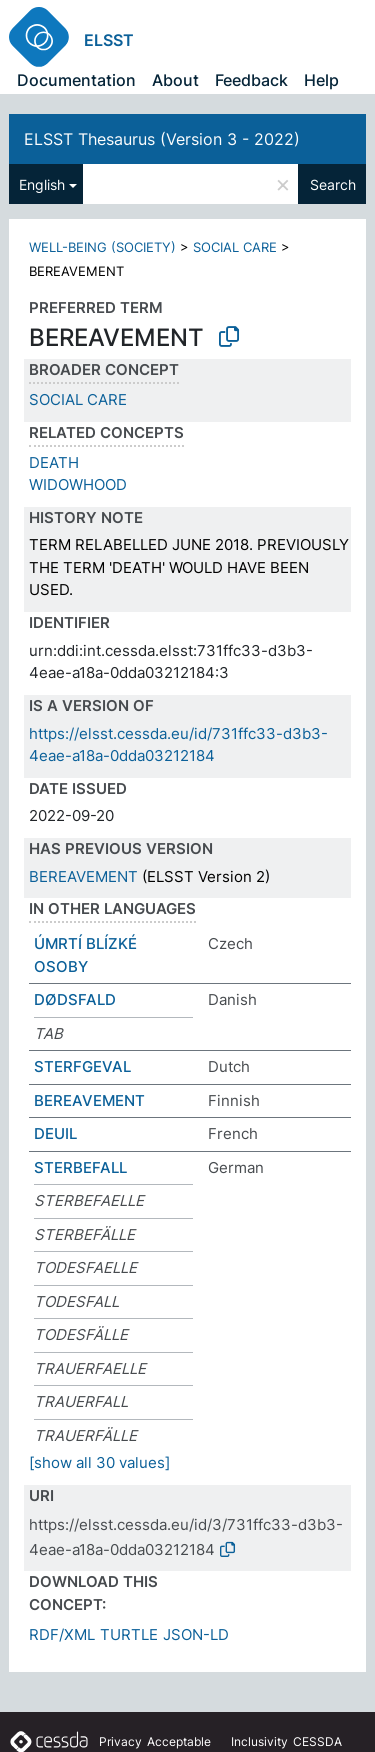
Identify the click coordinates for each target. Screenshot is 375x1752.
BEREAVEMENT (83, 876)
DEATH (54, 462)
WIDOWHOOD (78, 484)
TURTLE (129, 1634)
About (175, 80)
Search (333, 184)
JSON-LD (196, 1634)
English (42, 184)
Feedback (251, 80)
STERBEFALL (80, 1167)
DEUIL (55, 1133)
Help (321, 80)
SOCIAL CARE (235, 247)
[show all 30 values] (99, 1462)
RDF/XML (62, 1634)
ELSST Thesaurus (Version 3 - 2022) (162, 139)
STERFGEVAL (82, 1066)
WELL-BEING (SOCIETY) (102, 247)
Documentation (76, 80)
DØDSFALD (75, 999)
